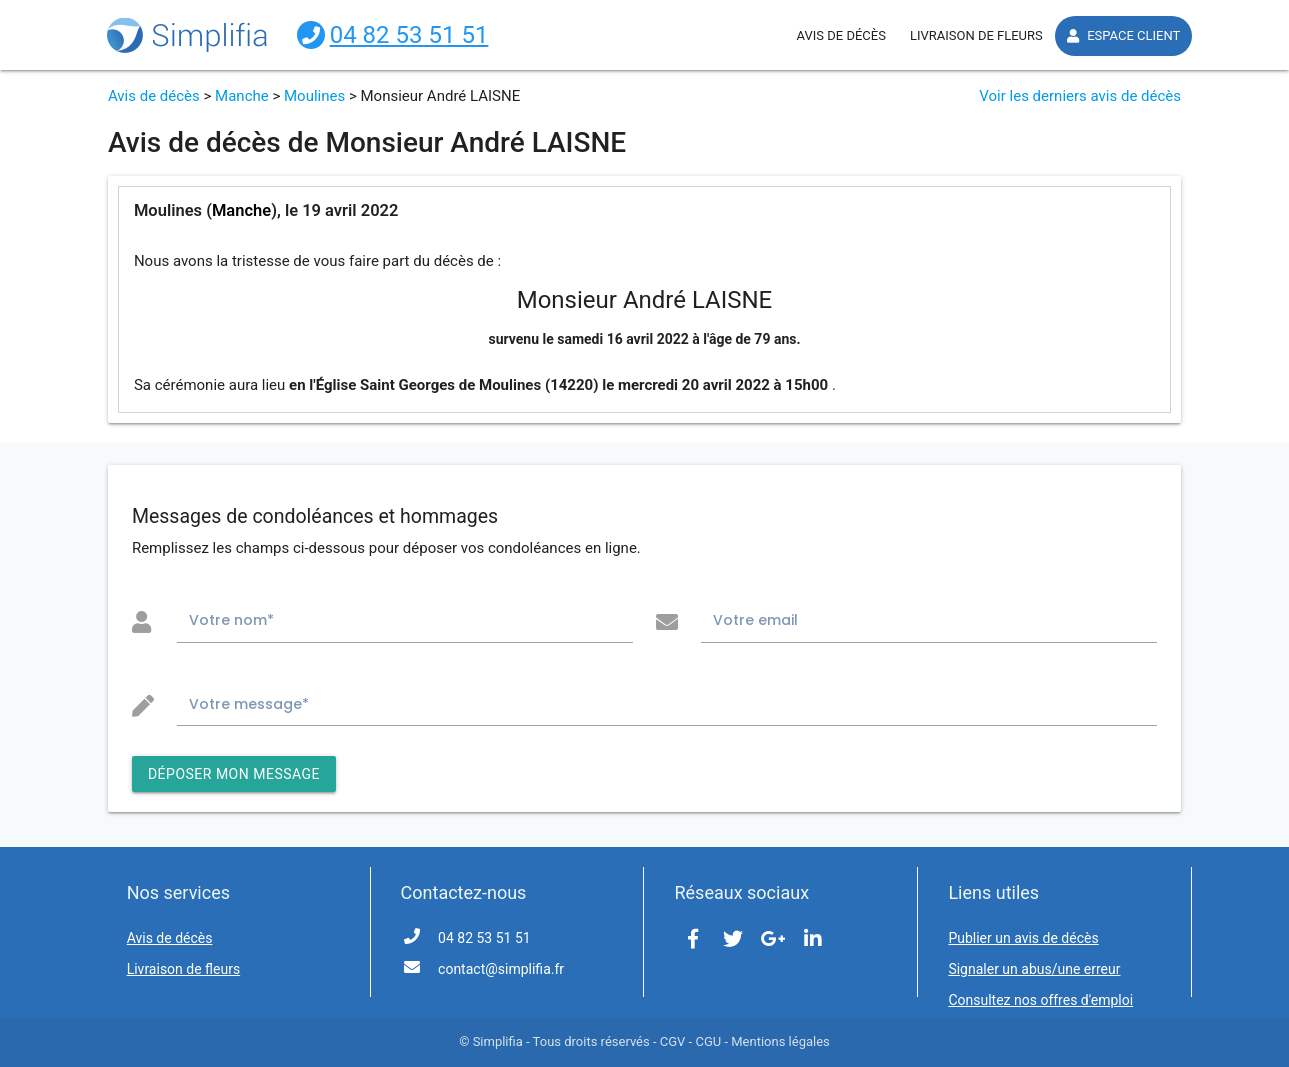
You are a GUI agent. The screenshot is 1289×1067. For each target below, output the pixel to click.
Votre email (755, 620)
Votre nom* (231, 620)
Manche (242, 96)
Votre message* (249, 704)
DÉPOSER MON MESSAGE (234, 774)
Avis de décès (154, 96)
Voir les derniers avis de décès (1080, 96)
